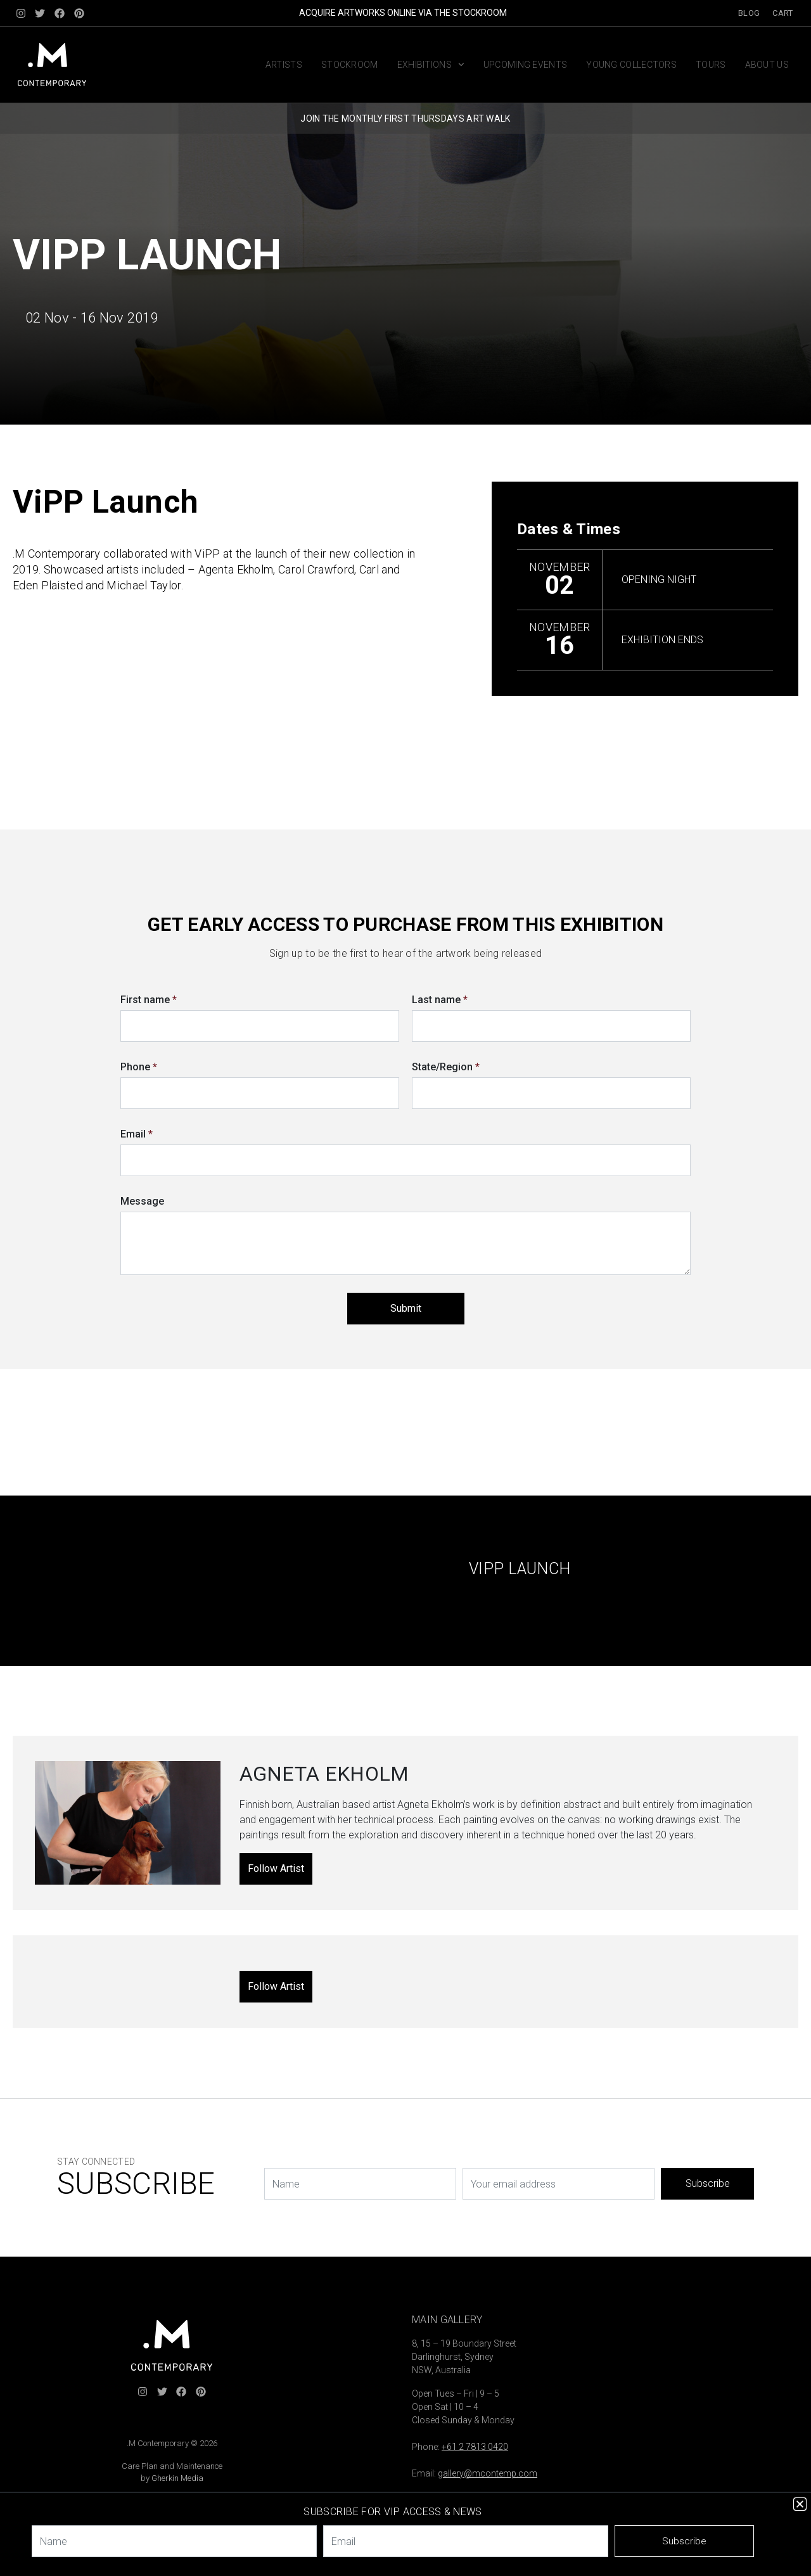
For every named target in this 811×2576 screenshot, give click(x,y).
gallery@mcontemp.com (487, 2473)
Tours (711, 65)
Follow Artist (276, 1868)
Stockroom (349, 65)
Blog (749, 13)
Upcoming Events (525, 65)
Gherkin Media (177, 2478)
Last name (440, 1000)
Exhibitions (430, 64)
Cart (782, 13)
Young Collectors (631, 65)
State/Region (446, 1067)
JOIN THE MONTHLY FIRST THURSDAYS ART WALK (405, 118)
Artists (283, 65)
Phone (138, 1067)
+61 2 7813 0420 (475, 2447)
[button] (800, 2504)
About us (767, 65)
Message (142, 1201)
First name (148, 1000)
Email (136, 1134)
